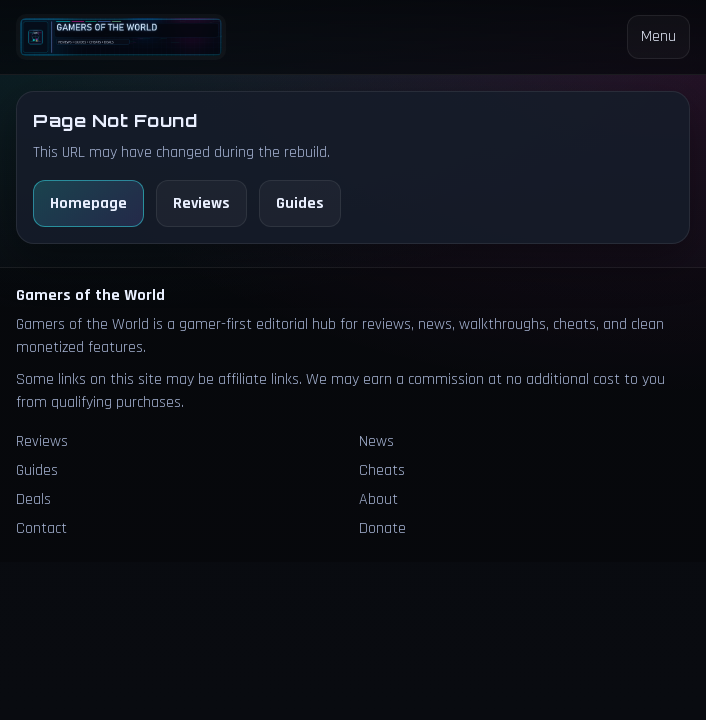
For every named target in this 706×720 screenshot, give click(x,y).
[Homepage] (121, 36)
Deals (33, 499)
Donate (382, 528)
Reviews (201, 203)
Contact (41, 528)
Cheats (382, 470)
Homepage (88, 203)
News (376, 441)
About (378, 499)
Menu (658, 36)
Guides (300, 203)
